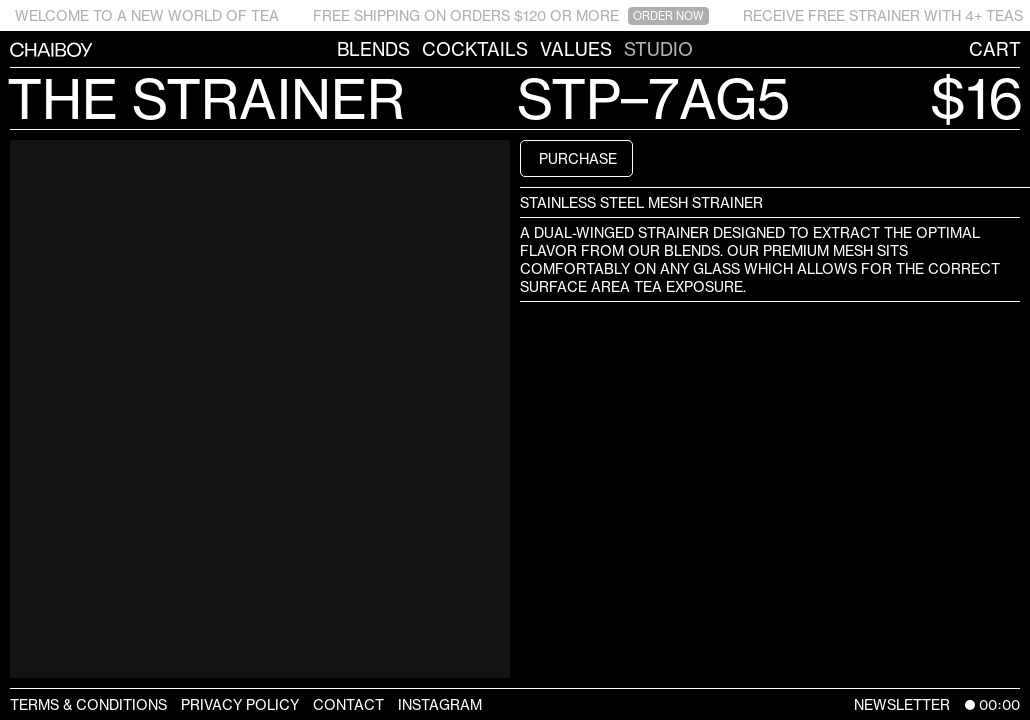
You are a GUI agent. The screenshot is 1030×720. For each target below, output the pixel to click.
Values (576, 49)
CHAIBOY (10, 49)
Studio (658, 49)
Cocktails (475, 49)
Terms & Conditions (88, 704)
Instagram (440, 704)
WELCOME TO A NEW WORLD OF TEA (147, 15)
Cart (995, 49)
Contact (348, 704)
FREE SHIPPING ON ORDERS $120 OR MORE (511, 16)
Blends (373, 49)
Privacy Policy (240, 704)
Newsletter (902, 704)
